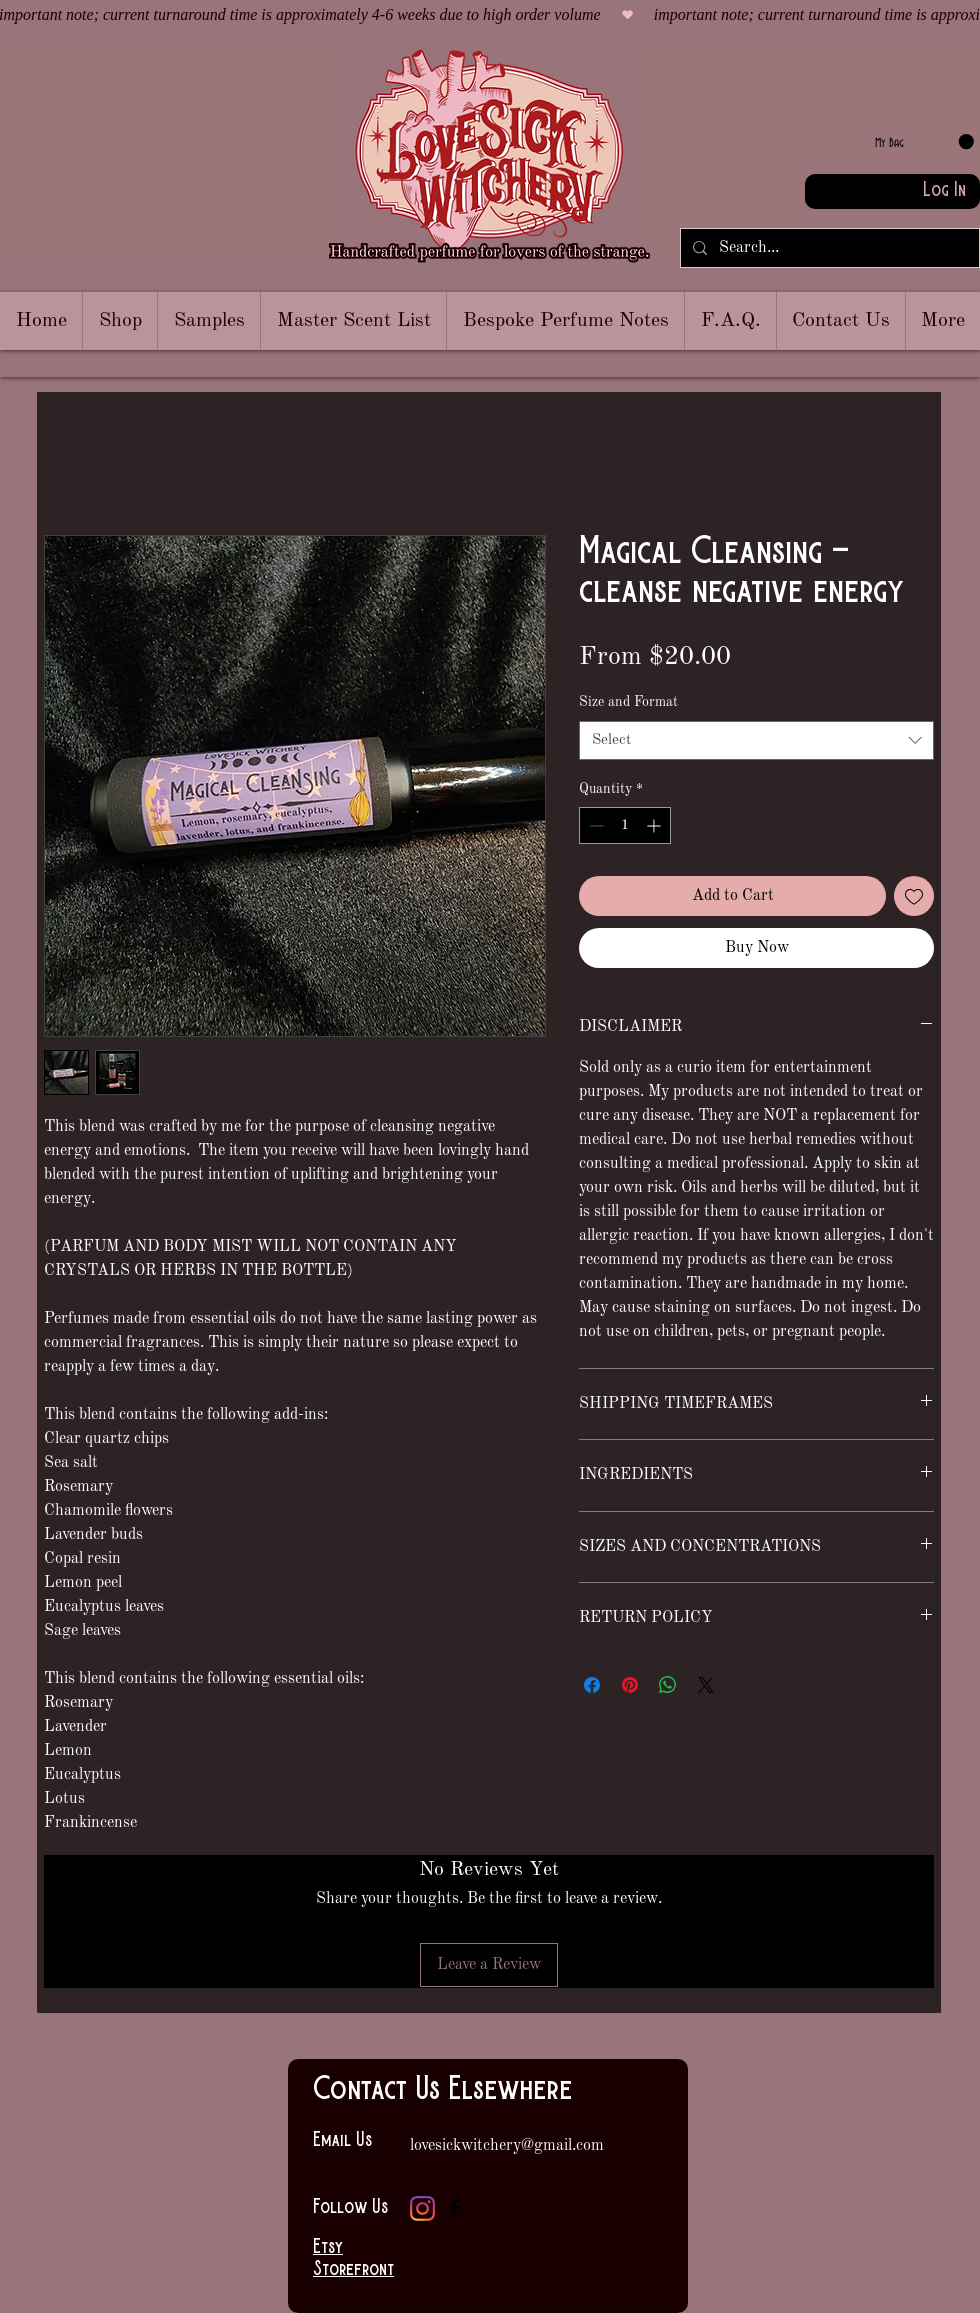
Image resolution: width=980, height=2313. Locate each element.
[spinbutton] (625, 825)
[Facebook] (454, 2208)
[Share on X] (706, 1685)
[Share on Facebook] (592, 1685)
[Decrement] (594, 825)
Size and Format (628, 702)
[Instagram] (422, 2208)
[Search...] (828, 248)
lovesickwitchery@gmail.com (507, 2146)
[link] (924, 142)
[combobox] (756, 740)
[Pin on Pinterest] (630, 1685)
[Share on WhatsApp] (668, 1685)
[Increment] (655, 825)
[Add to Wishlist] (914, 896)
